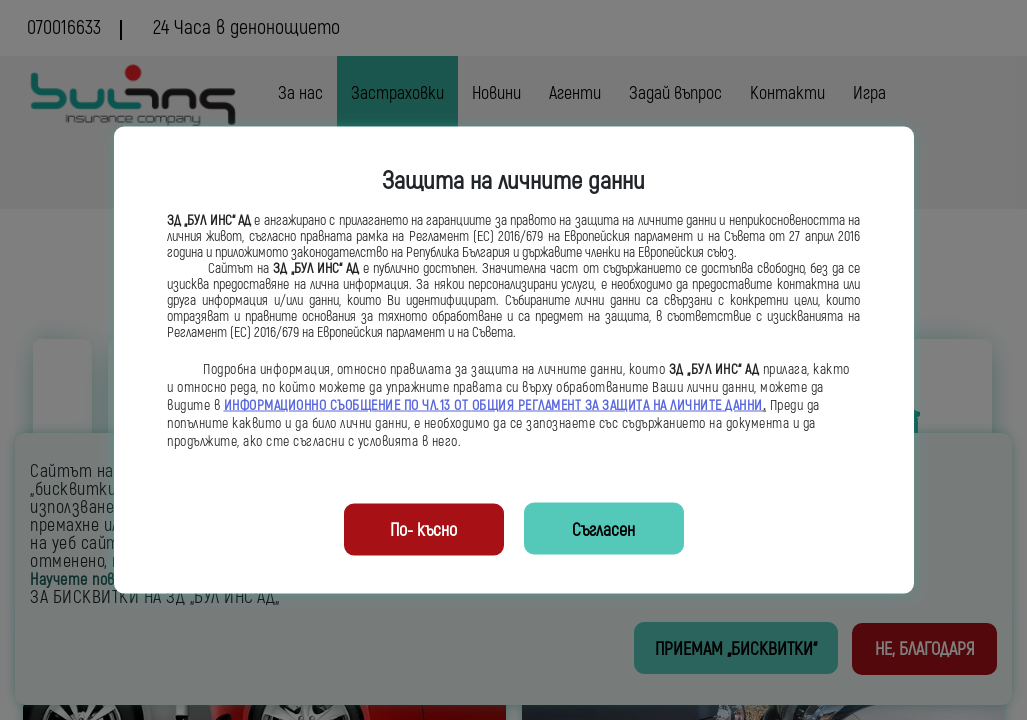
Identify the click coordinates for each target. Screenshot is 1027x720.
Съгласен (603, 530)
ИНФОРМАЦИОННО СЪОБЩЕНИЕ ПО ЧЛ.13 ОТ (348, 406)
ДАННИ (744, 406)
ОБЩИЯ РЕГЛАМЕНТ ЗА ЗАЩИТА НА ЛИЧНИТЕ (599, 406)
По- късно (423, 530)
